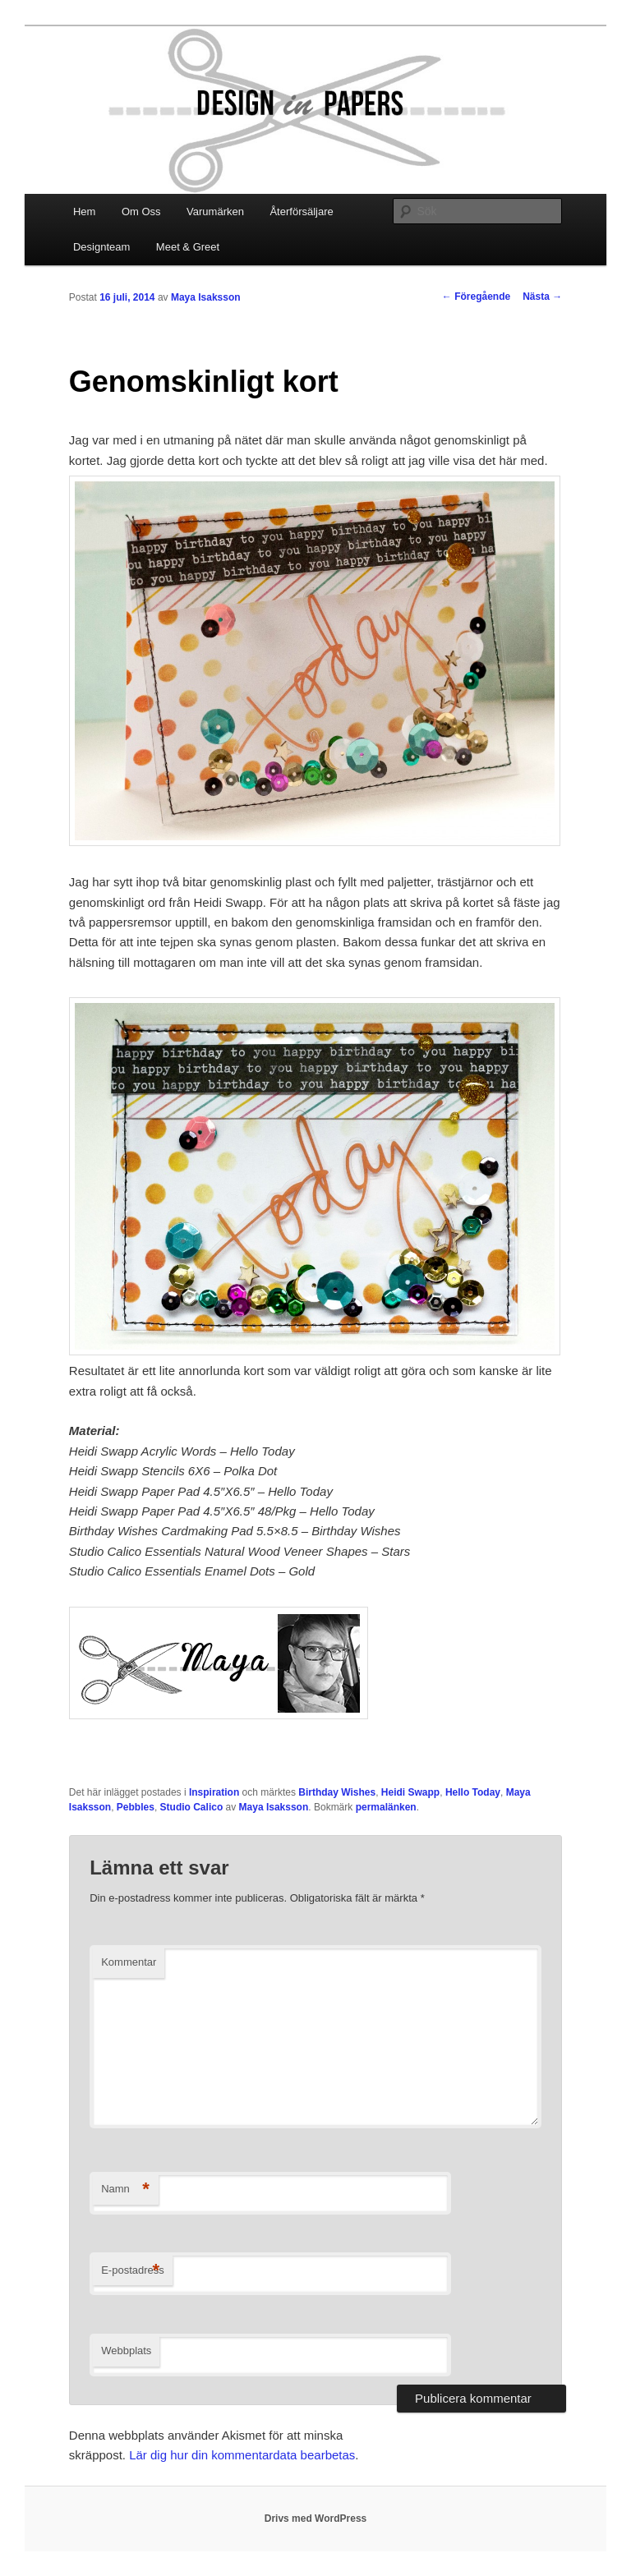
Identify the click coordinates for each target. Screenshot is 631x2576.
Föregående (476, 296)
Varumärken (215, 211)
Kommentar (128, 1962)
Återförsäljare (301, 211)
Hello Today (472, 1792)
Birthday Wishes (336, 1792)
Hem (84, 211)
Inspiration (214, 1792)
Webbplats (126, 2350)
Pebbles (135, 1807)
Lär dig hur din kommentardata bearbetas (242, 2455)
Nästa (542, 296)
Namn (125, 2189)
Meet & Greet (187, 247)
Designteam (101, 247)
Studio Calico (191, 1807)
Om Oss (141, 211)
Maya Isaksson (206, 297)
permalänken (386, 1807)
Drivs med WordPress (316, 2518)
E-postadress (132, 2271)
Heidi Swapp (410, 1792)
